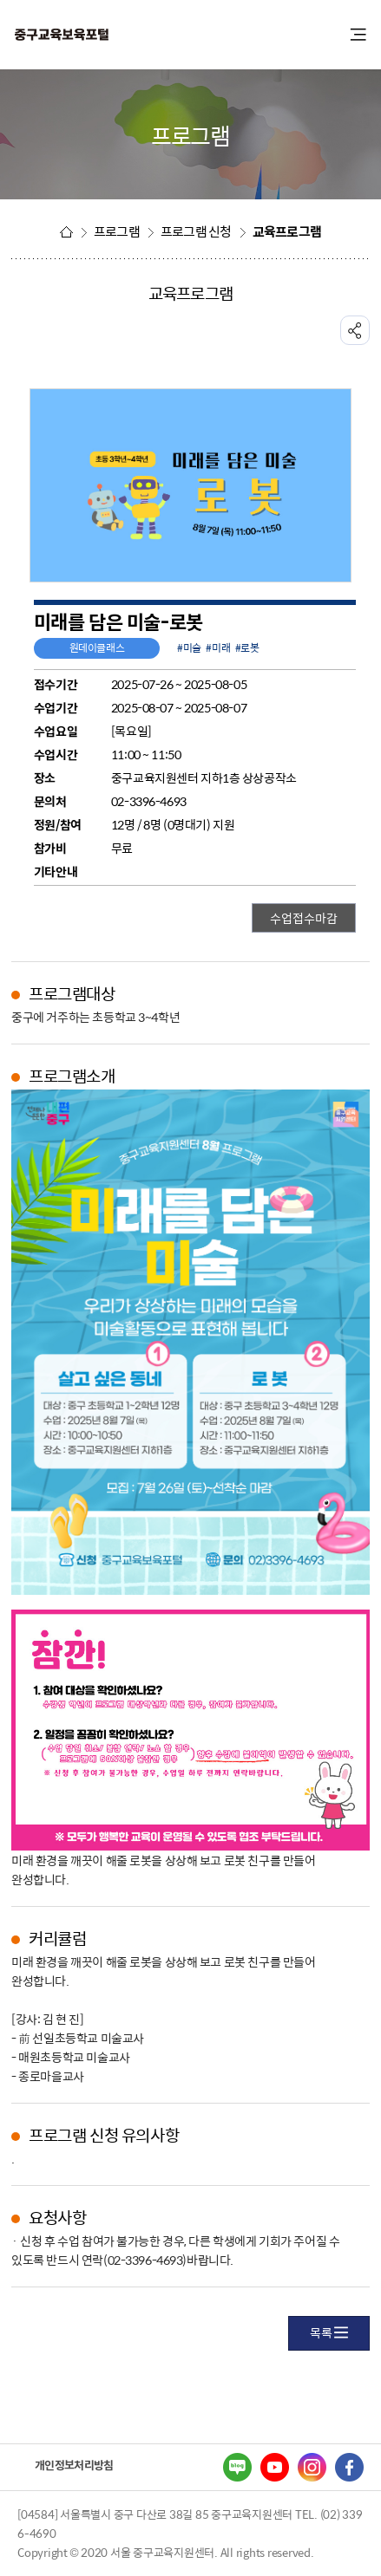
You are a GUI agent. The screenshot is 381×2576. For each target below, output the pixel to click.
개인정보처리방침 (74, 2464)
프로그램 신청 (196, 231)
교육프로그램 (287, 231)
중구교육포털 (108, 35)
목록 (329, 2332)
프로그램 (117, 231)
